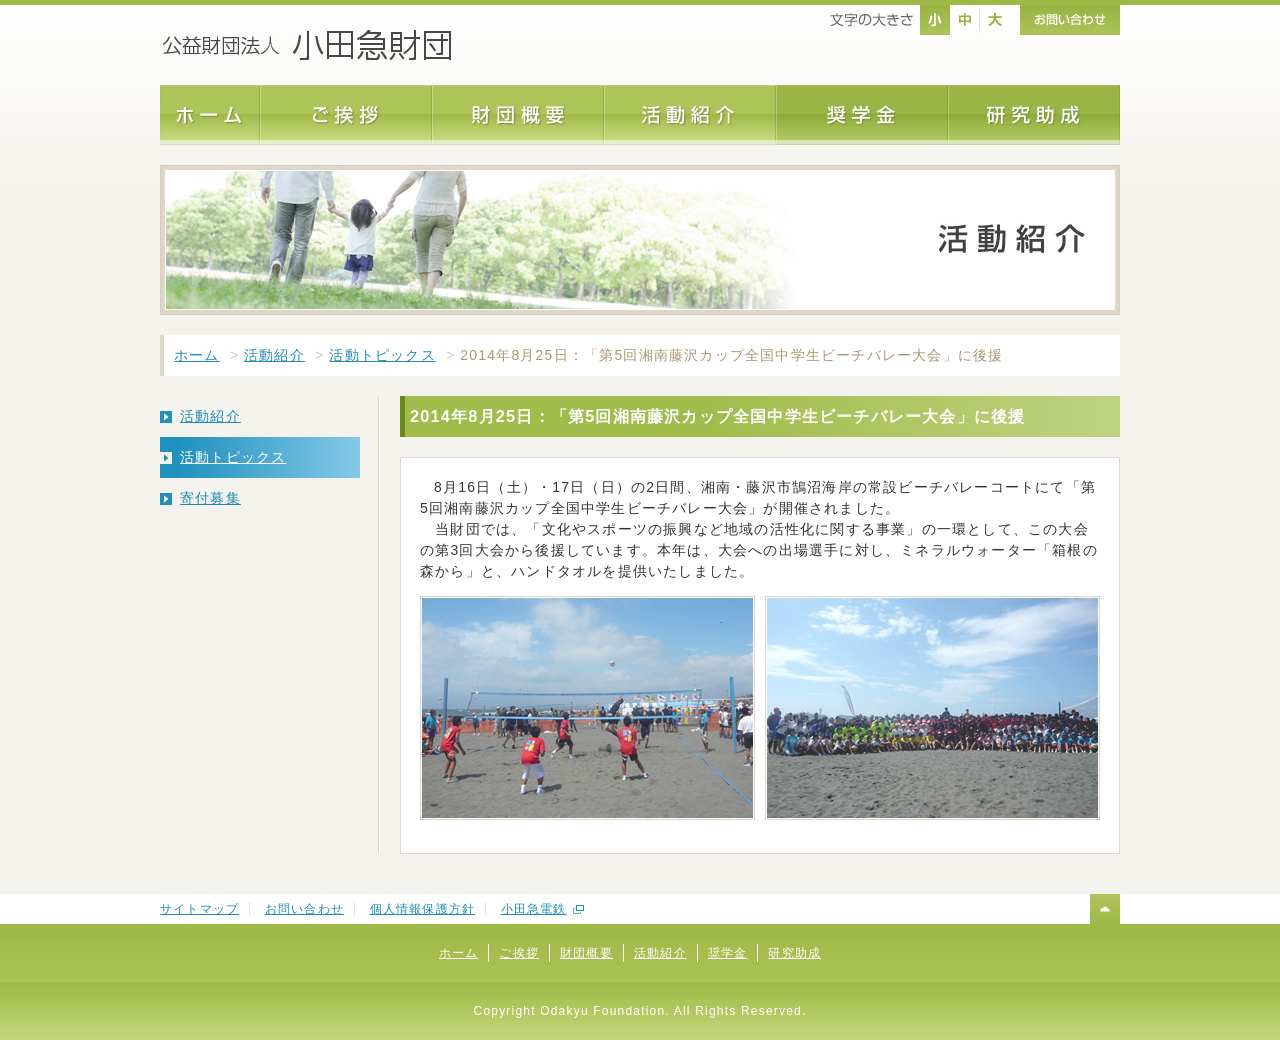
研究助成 (794, 953)
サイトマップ (199, 909)
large (995, 20)
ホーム (197, 355)
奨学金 (728, 953)
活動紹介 (274, 355)
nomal (935, 20)
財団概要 (586, 953)
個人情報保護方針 (423, 909)
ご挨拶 (519, 953)
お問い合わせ (304, 909)
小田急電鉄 (534, 909)
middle (965, 20)
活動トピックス (382, 355)
